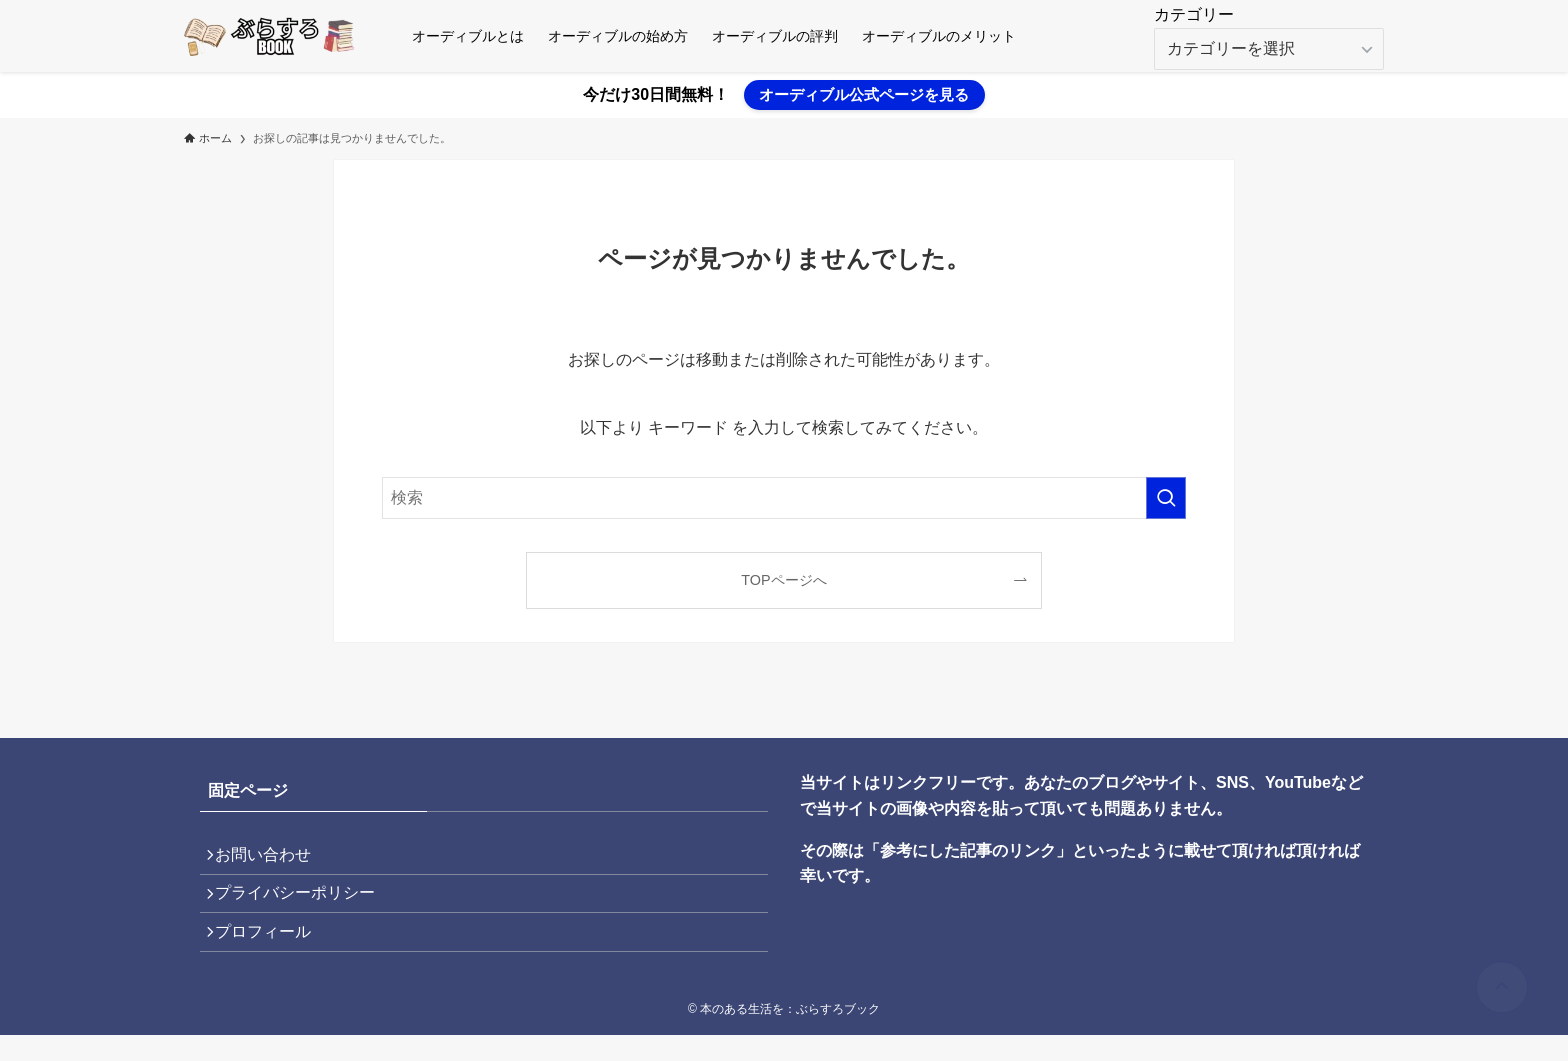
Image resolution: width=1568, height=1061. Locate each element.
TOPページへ (783, 580)
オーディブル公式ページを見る (864, 94)
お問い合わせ (272, 858)
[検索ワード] (784, 498)
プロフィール (272, 953)
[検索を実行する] (1166, 498)
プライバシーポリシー (304, 905)
